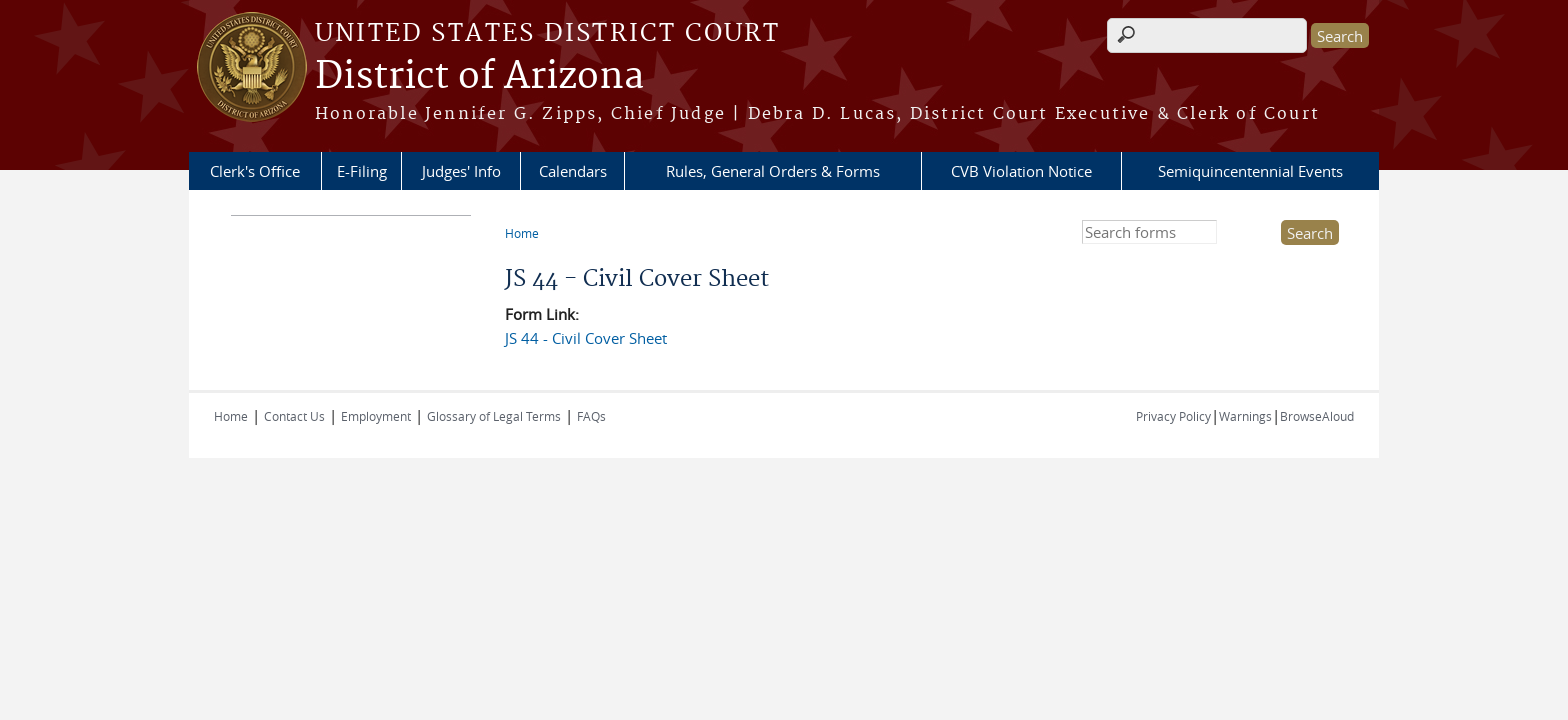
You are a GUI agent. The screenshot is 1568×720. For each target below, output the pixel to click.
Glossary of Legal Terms (494, 416)
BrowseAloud (1317, 416)
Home (522, 233)
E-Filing (362, 171)
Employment (376, 416)
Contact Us (294, 416)
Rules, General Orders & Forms (773, 171)
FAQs (591, 416)
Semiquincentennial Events (1250, 171)
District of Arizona (479, 77)
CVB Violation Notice (1021, 171)
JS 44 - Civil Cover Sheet (586, 338)
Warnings (1245, 416)
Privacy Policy (1173, 416)
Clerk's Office (255, 171)
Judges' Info (461, 171)
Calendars (573, 171)
